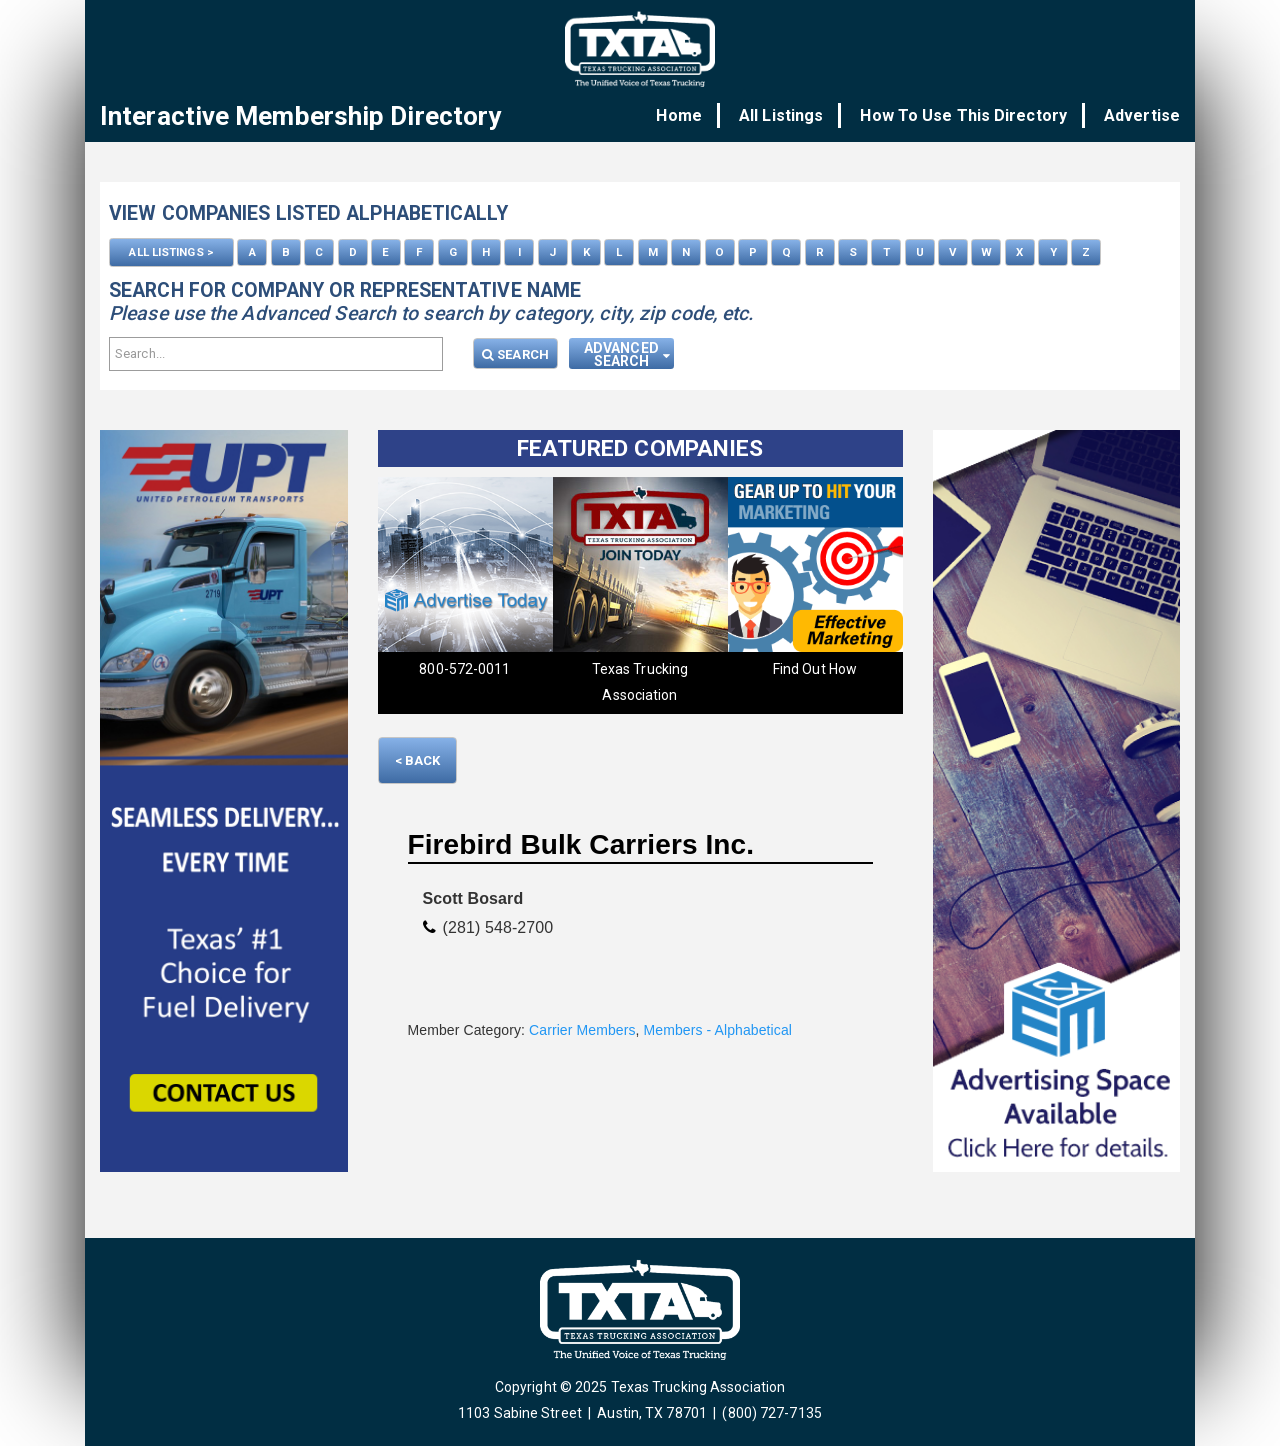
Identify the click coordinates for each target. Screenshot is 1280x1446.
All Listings (789, 115)
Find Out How (815, 668)
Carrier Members (582, 1029)
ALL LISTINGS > (171, 251)
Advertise (1142, 115)
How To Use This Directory (967, 115)
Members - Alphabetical (718, 1029)
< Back (418, 759)
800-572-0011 (464, 668)
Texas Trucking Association (640, 681)
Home (691, 115)
